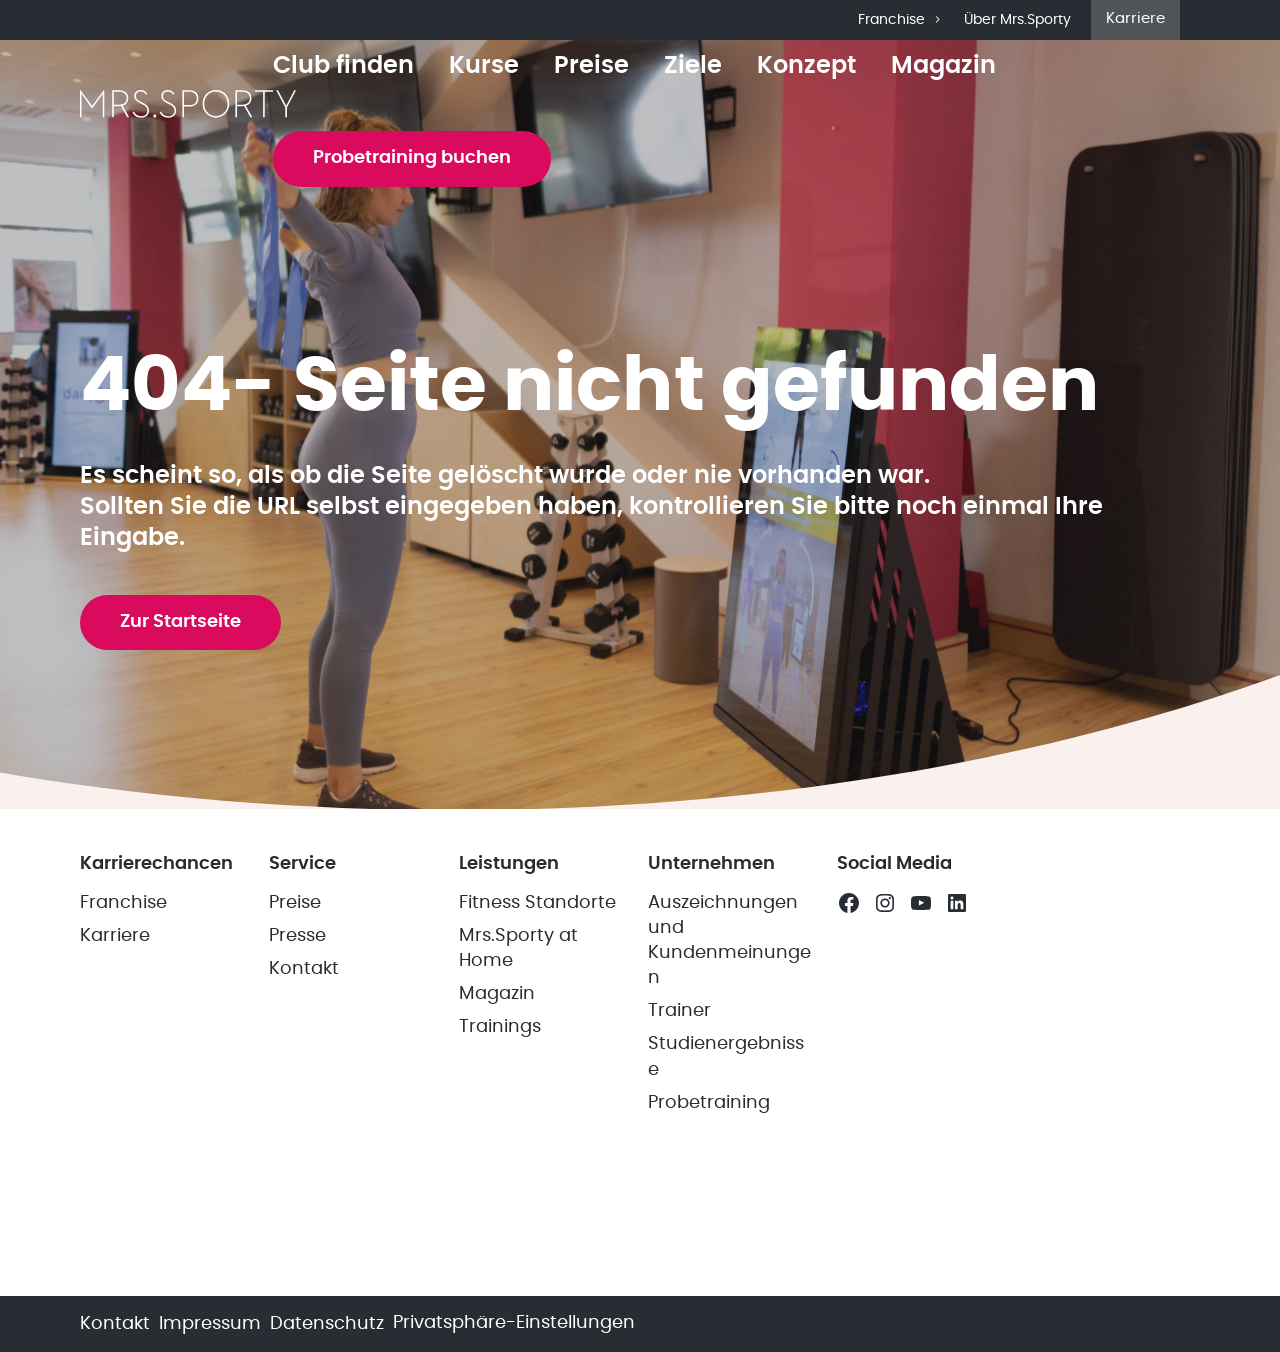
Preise (591, 66)
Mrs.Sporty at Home (518, 948)
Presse (297, 936)
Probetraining (709, 1103)
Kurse (484, 66)
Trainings (500, 1027)
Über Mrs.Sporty (1017, 20)
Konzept (806, 66)
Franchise (901, 20)
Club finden (343, 66)
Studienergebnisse (726, 1056)
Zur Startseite (180, 622)
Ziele (693, 66)
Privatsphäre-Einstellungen (514, 1323)
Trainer (679, 1011)
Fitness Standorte (537, 903)
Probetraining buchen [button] (412, 158)
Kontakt (304, 969)
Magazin (943, 66)
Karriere (1135, 18)
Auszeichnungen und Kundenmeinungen (729, 941)
